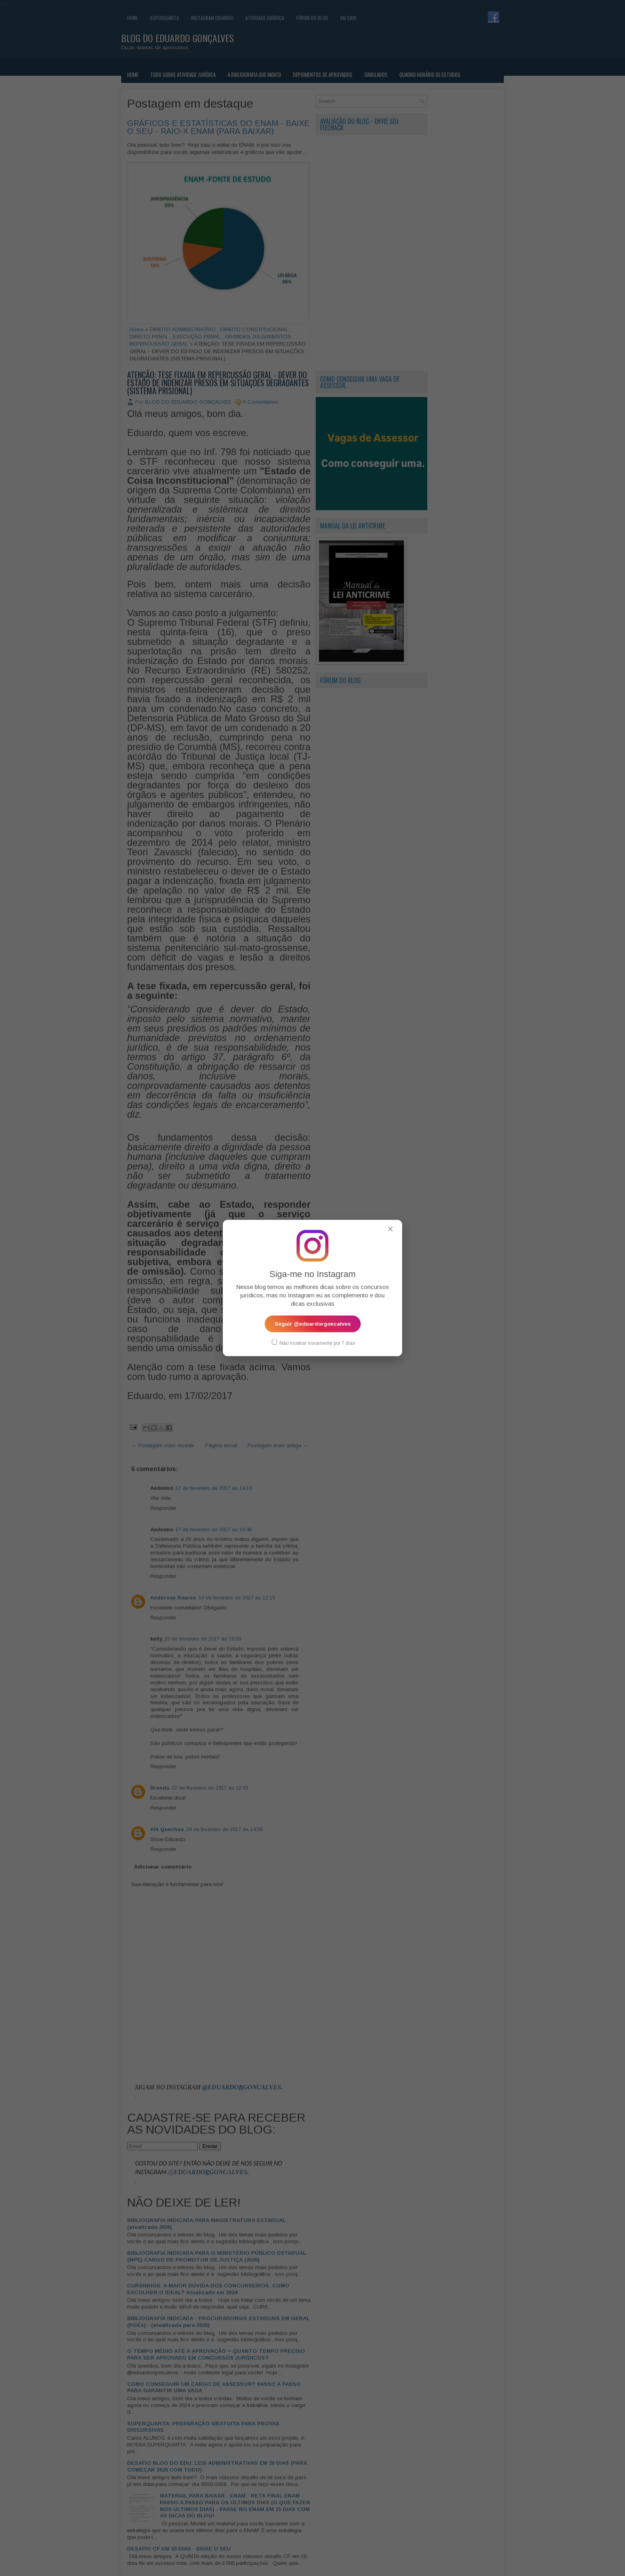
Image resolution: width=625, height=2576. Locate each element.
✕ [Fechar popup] (390, 1228)
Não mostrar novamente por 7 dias (313, 1342)
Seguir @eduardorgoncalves (313, 1323)
